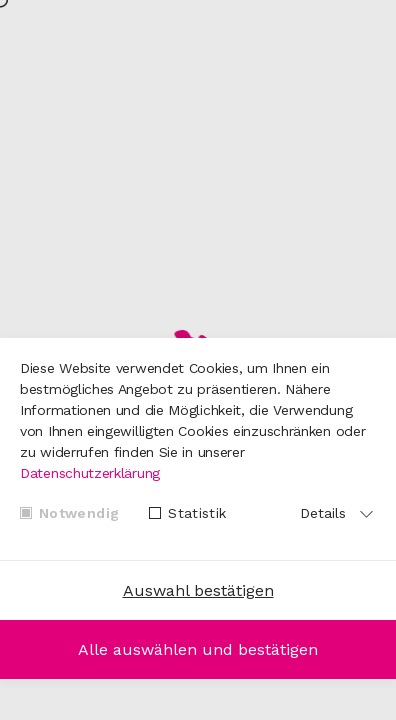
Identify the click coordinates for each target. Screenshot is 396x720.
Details (323, 513)
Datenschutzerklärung (90, 473)
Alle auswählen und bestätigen (198, 649)
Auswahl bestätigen (198, 590)
